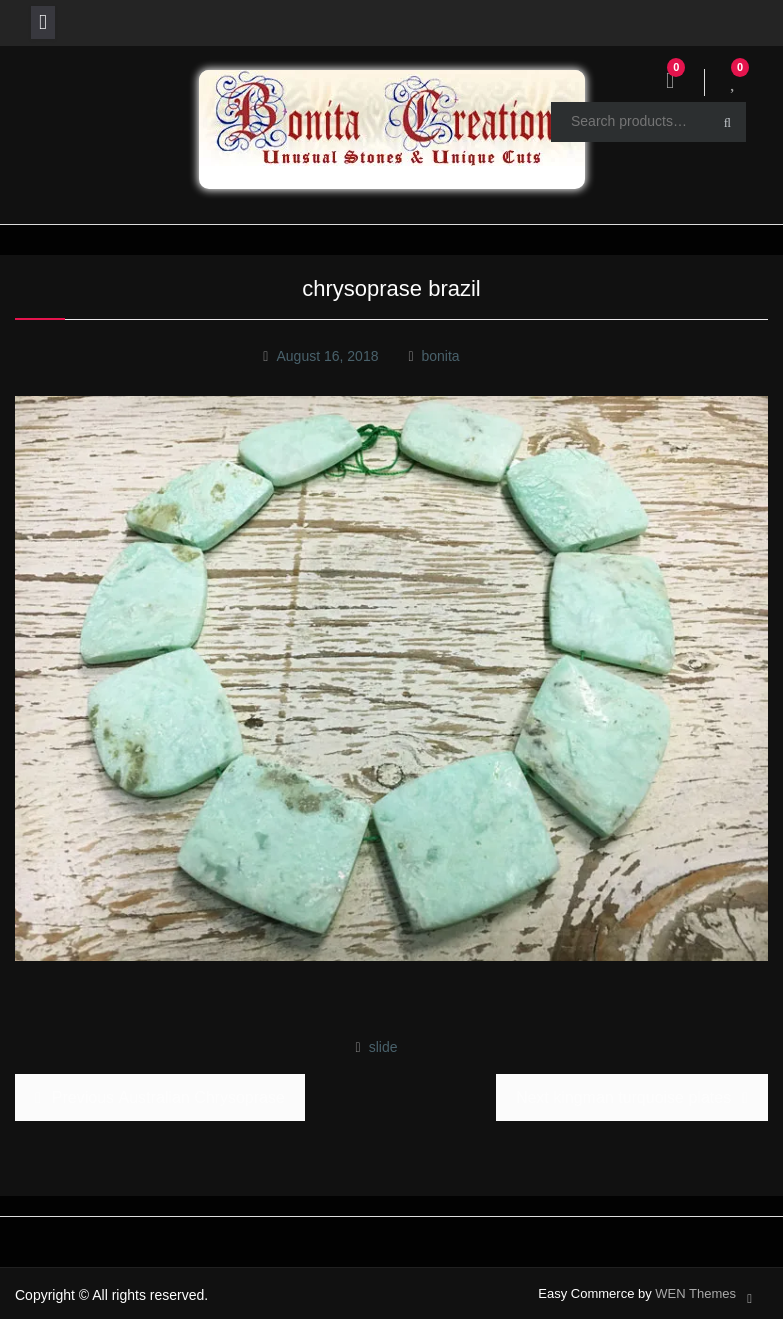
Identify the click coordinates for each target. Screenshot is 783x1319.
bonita (440, 356)
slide (383, 1047)
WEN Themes (695, 1293)
